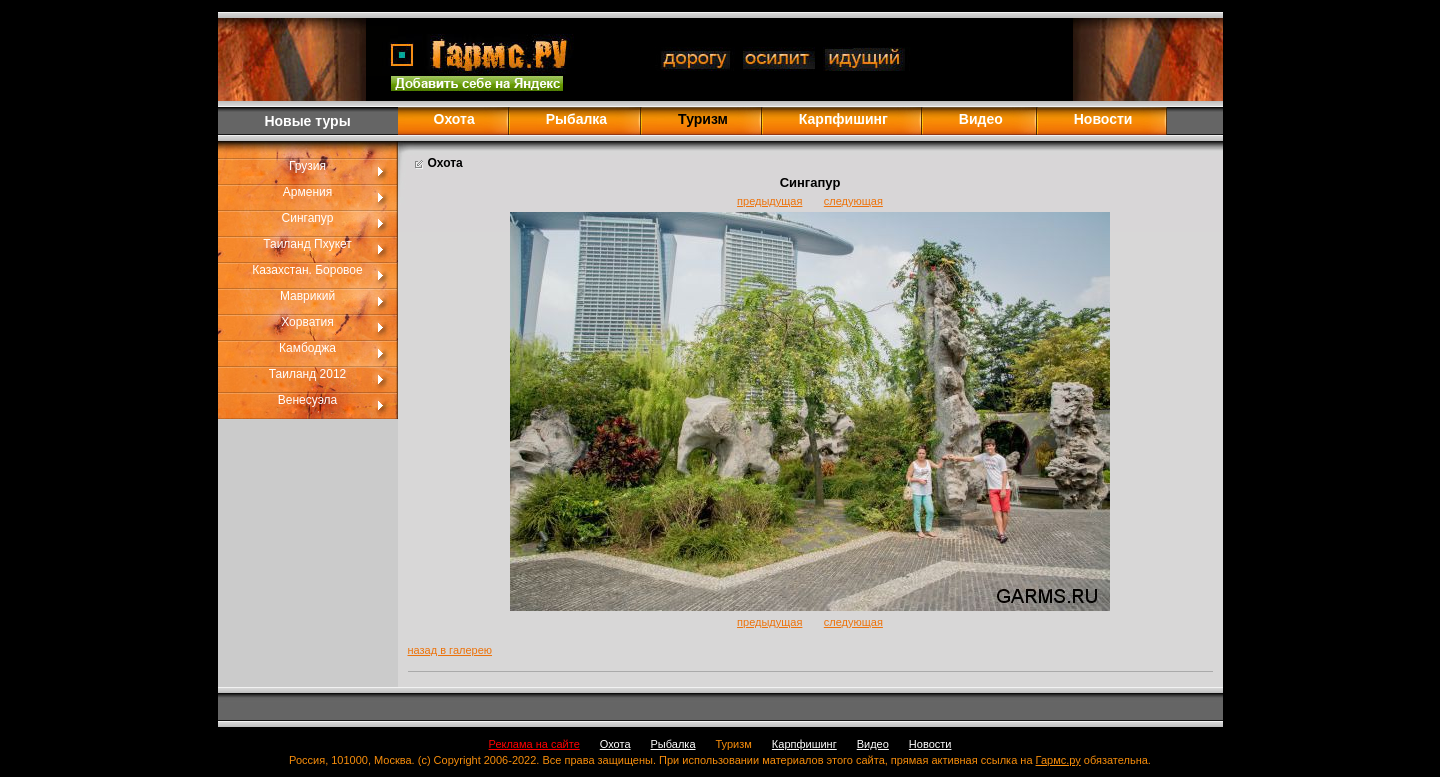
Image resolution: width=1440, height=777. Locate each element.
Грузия (307, 166)
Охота (454, 119)
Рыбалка (576, 119)
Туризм (734, 744)
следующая (853, 201)
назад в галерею (450, 650)
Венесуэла (307, 400)
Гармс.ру (1058, 760)
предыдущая (769, 201)
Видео (981, 119)
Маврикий (307, 296)
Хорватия (307, 322)
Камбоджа (307, 348)
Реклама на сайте (534, 744)
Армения (307, 192)
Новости (1103, 119)
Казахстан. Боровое (307, 270)
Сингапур (308, 218)
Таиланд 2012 (308, 374)
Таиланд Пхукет (307, 244)
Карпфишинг (843, 119)
